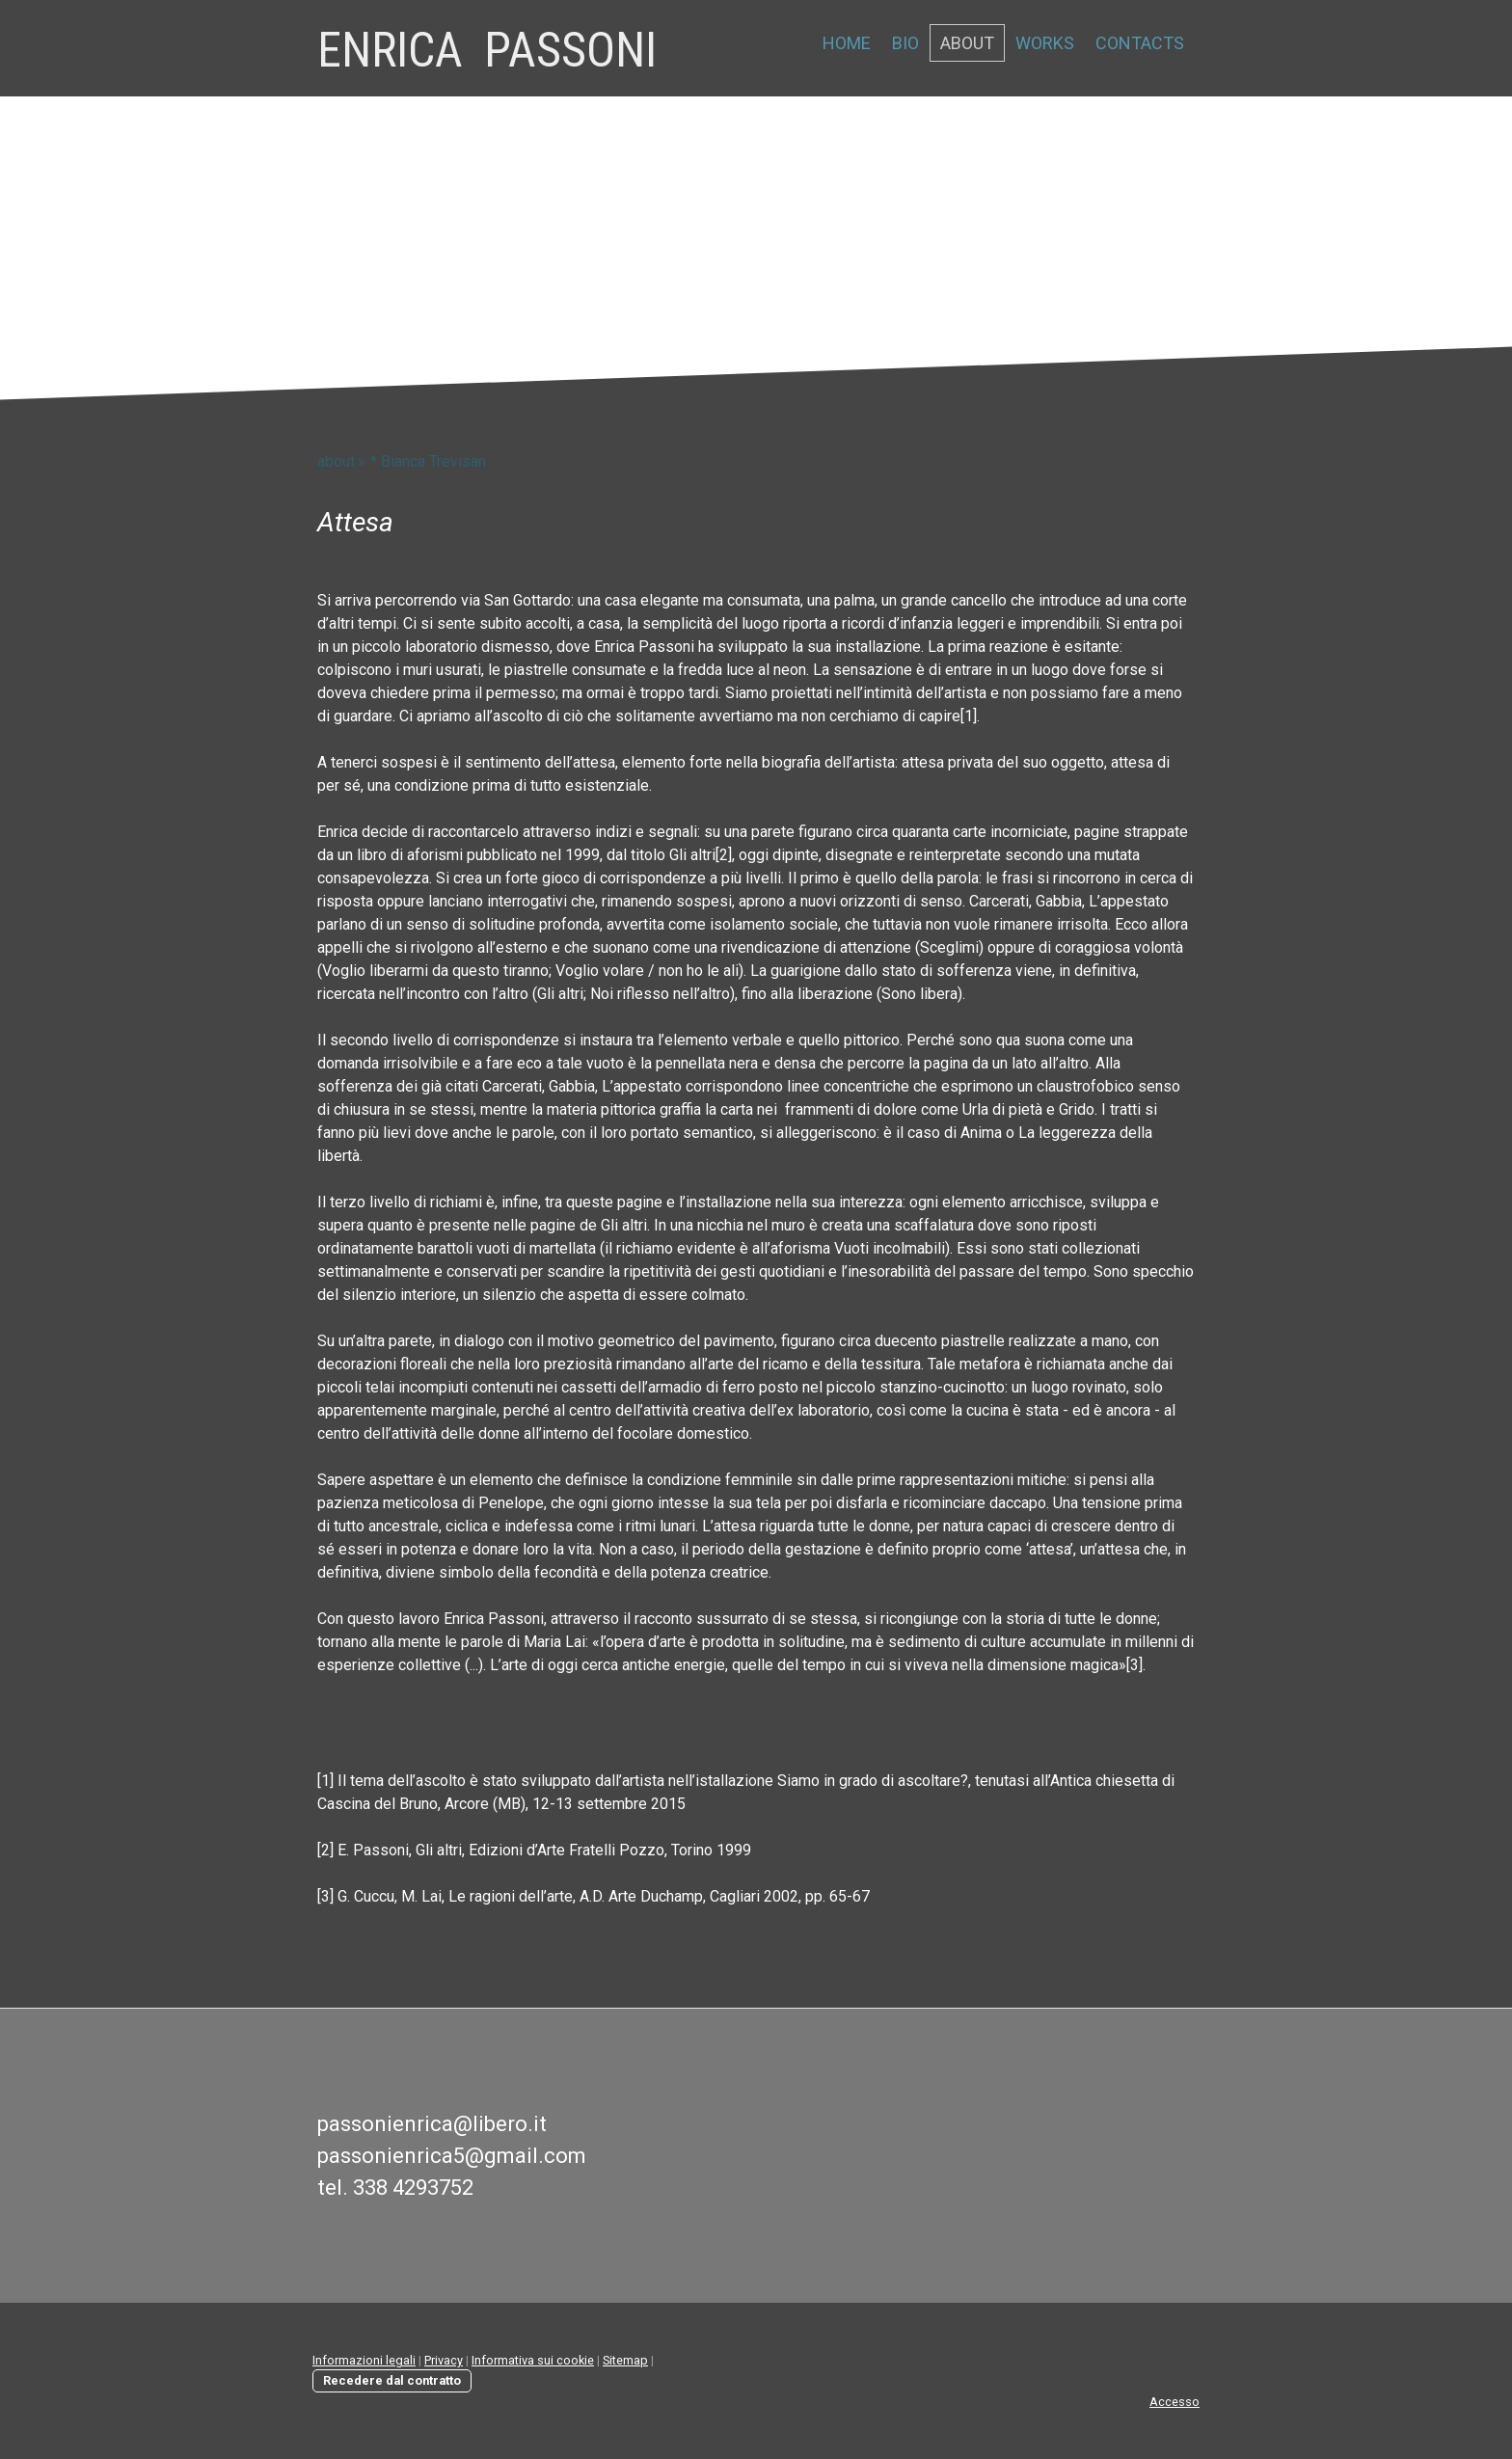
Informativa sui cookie (533, 2360)
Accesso (1174, 2401)
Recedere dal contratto (392, 2380)
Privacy (443, 2360)
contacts (1139, 43)
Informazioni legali (364, 2360)
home (847, 43)
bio (905, 43)
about (967, 43)
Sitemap (625, 2360)
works (1044, 43)
